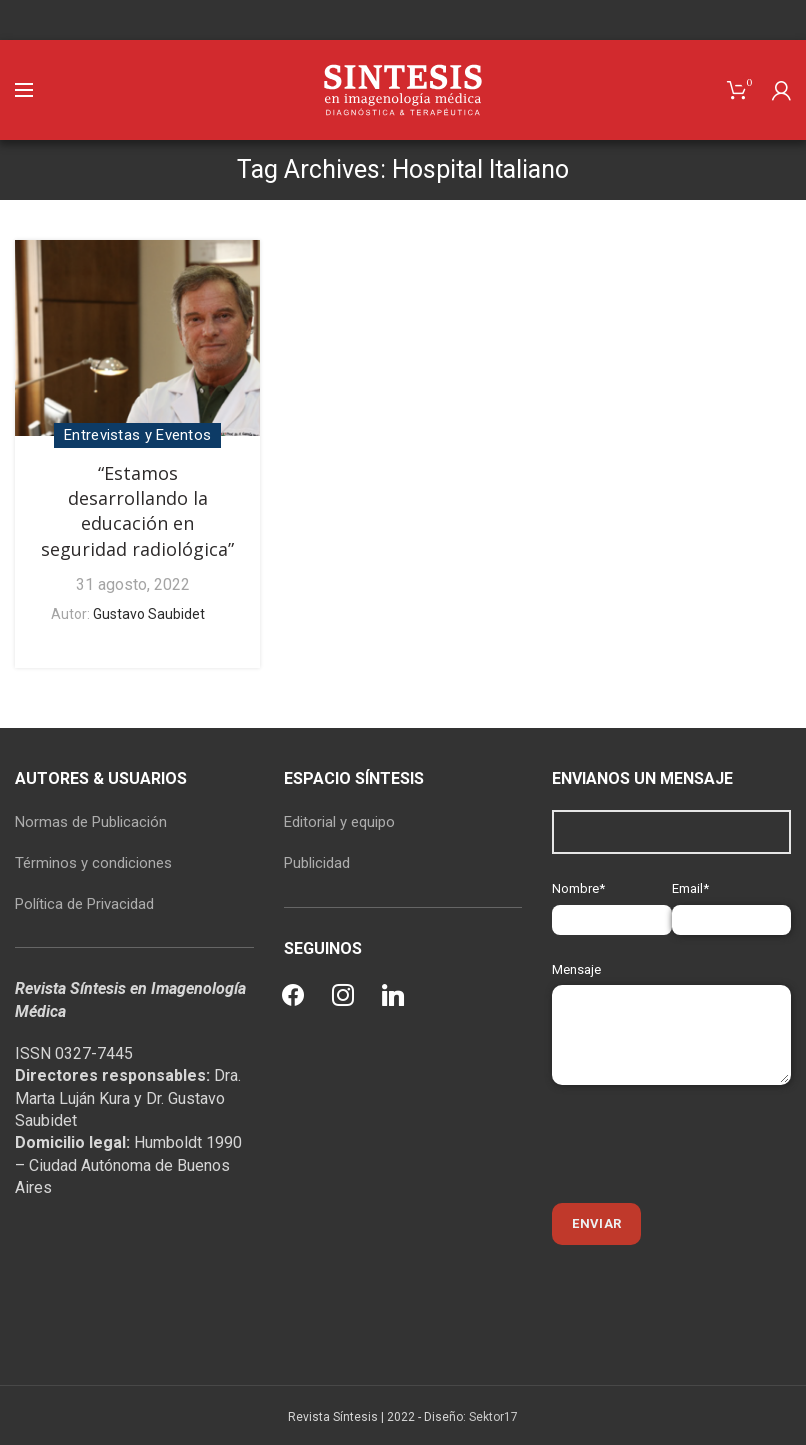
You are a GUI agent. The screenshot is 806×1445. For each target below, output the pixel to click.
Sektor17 (493, 1417)
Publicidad (317, 863)
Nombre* (611, 903)
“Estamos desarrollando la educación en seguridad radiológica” (137, 511)
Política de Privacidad (84, 904)
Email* (731, 903)
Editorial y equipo (339, 822)
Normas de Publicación (91, 822)
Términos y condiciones (93, 863)
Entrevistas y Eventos (137, 435)
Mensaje (671, 1001)
